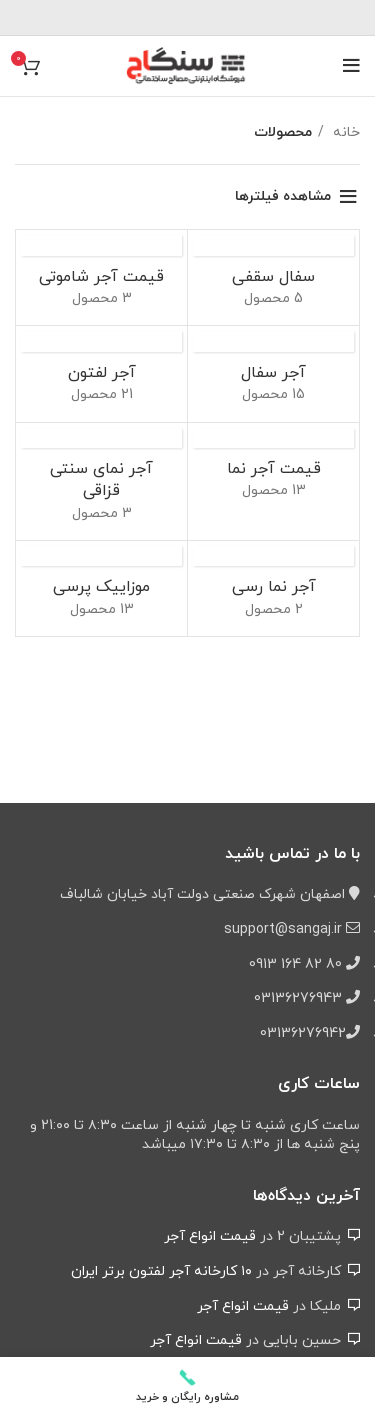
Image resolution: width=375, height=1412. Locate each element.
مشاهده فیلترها (283, 196)
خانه (344, 132)
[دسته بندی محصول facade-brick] (273, 470)
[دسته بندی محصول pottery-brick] (273, 277)
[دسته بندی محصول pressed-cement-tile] (101, 588)
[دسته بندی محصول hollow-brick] (273, 373)
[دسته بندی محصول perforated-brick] (101, 373)
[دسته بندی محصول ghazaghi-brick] (101, 482)
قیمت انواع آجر (210, 1236)
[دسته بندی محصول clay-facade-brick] (273, 588)
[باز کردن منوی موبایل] (351, 66)
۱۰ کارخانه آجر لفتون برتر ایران (161, 1271)
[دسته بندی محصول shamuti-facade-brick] (101, 277)
